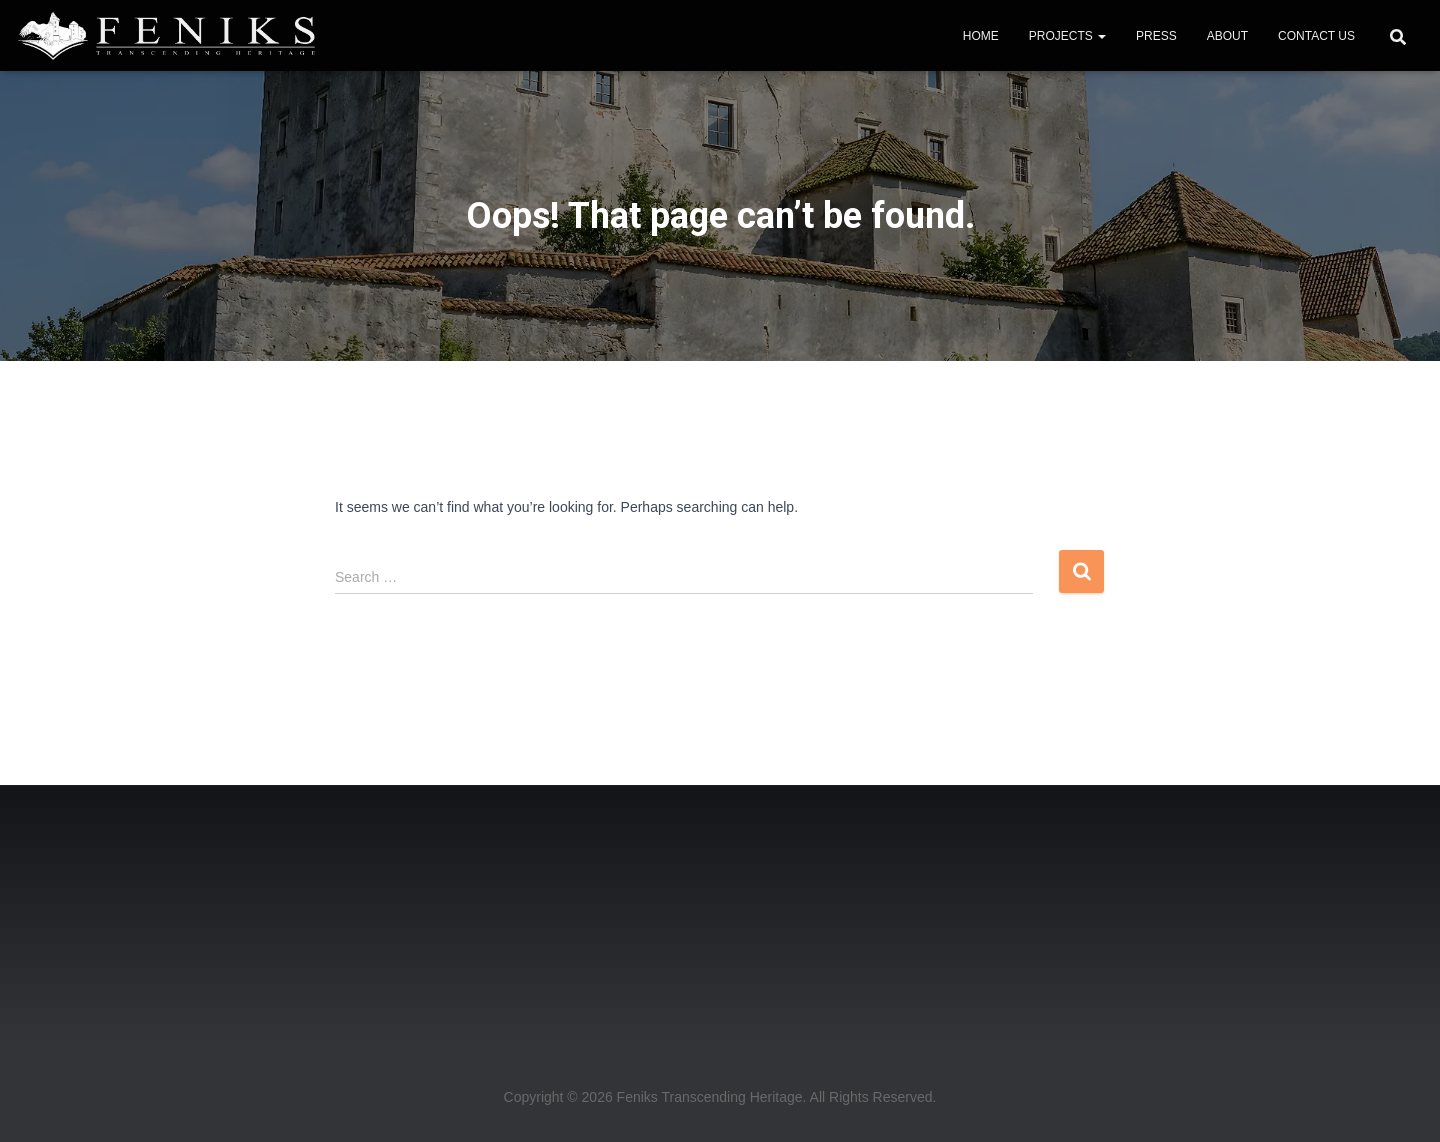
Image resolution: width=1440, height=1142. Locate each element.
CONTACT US (1316, 36)
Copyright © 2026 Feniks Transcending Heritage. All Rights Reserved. (720, 1097)
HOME (981, 36)
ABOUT (1227, 36)
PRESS (1156, 36)
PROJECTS (1067, 36)
